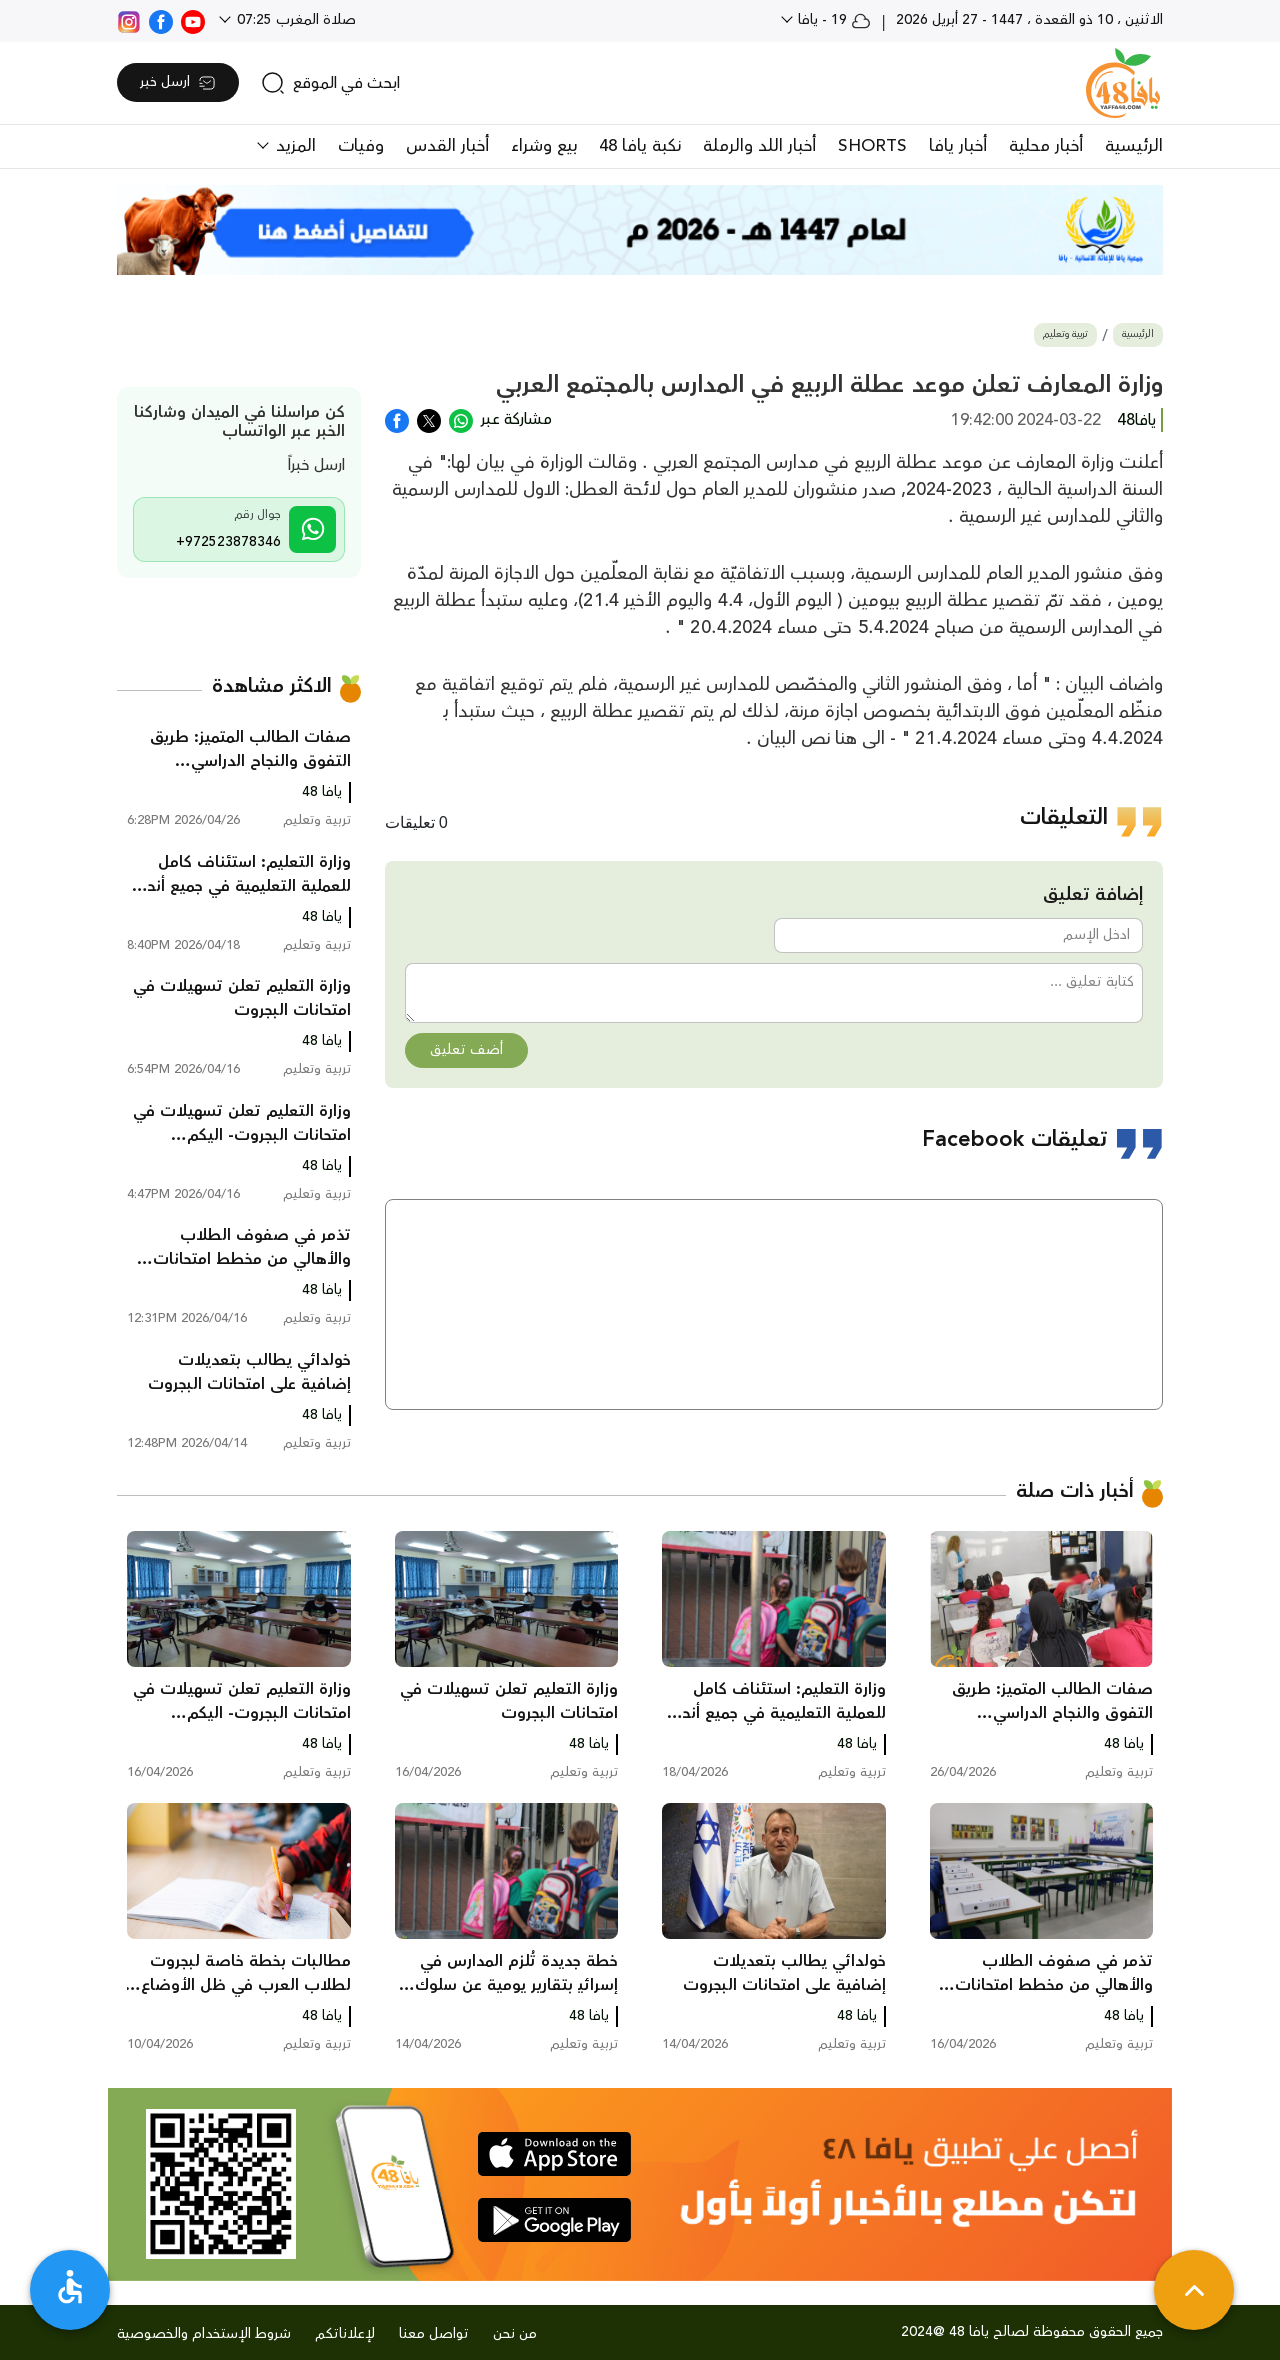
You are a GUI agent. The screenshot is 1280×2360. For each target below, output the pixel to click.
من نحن (515, 2334)
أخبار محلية (1046, 146)
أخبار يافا (958, 146)
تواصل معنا (434, 2334)
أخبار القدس (447, 146)
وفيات (361, 146)
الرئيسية (1134, 146)
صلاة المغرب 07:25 (294, 20)
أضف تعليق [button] (466, 1050)
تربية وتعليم (1065, 334)
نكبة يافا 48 (640, 146)
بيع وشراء (544, 146)
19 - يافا (832, 20)
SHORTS (872, 146)
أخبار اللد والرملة (759, 146)
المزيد (293, 146)
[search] (330, 83)
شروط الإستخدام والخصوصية (204, 2334)
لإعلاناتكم (345, 2334)
